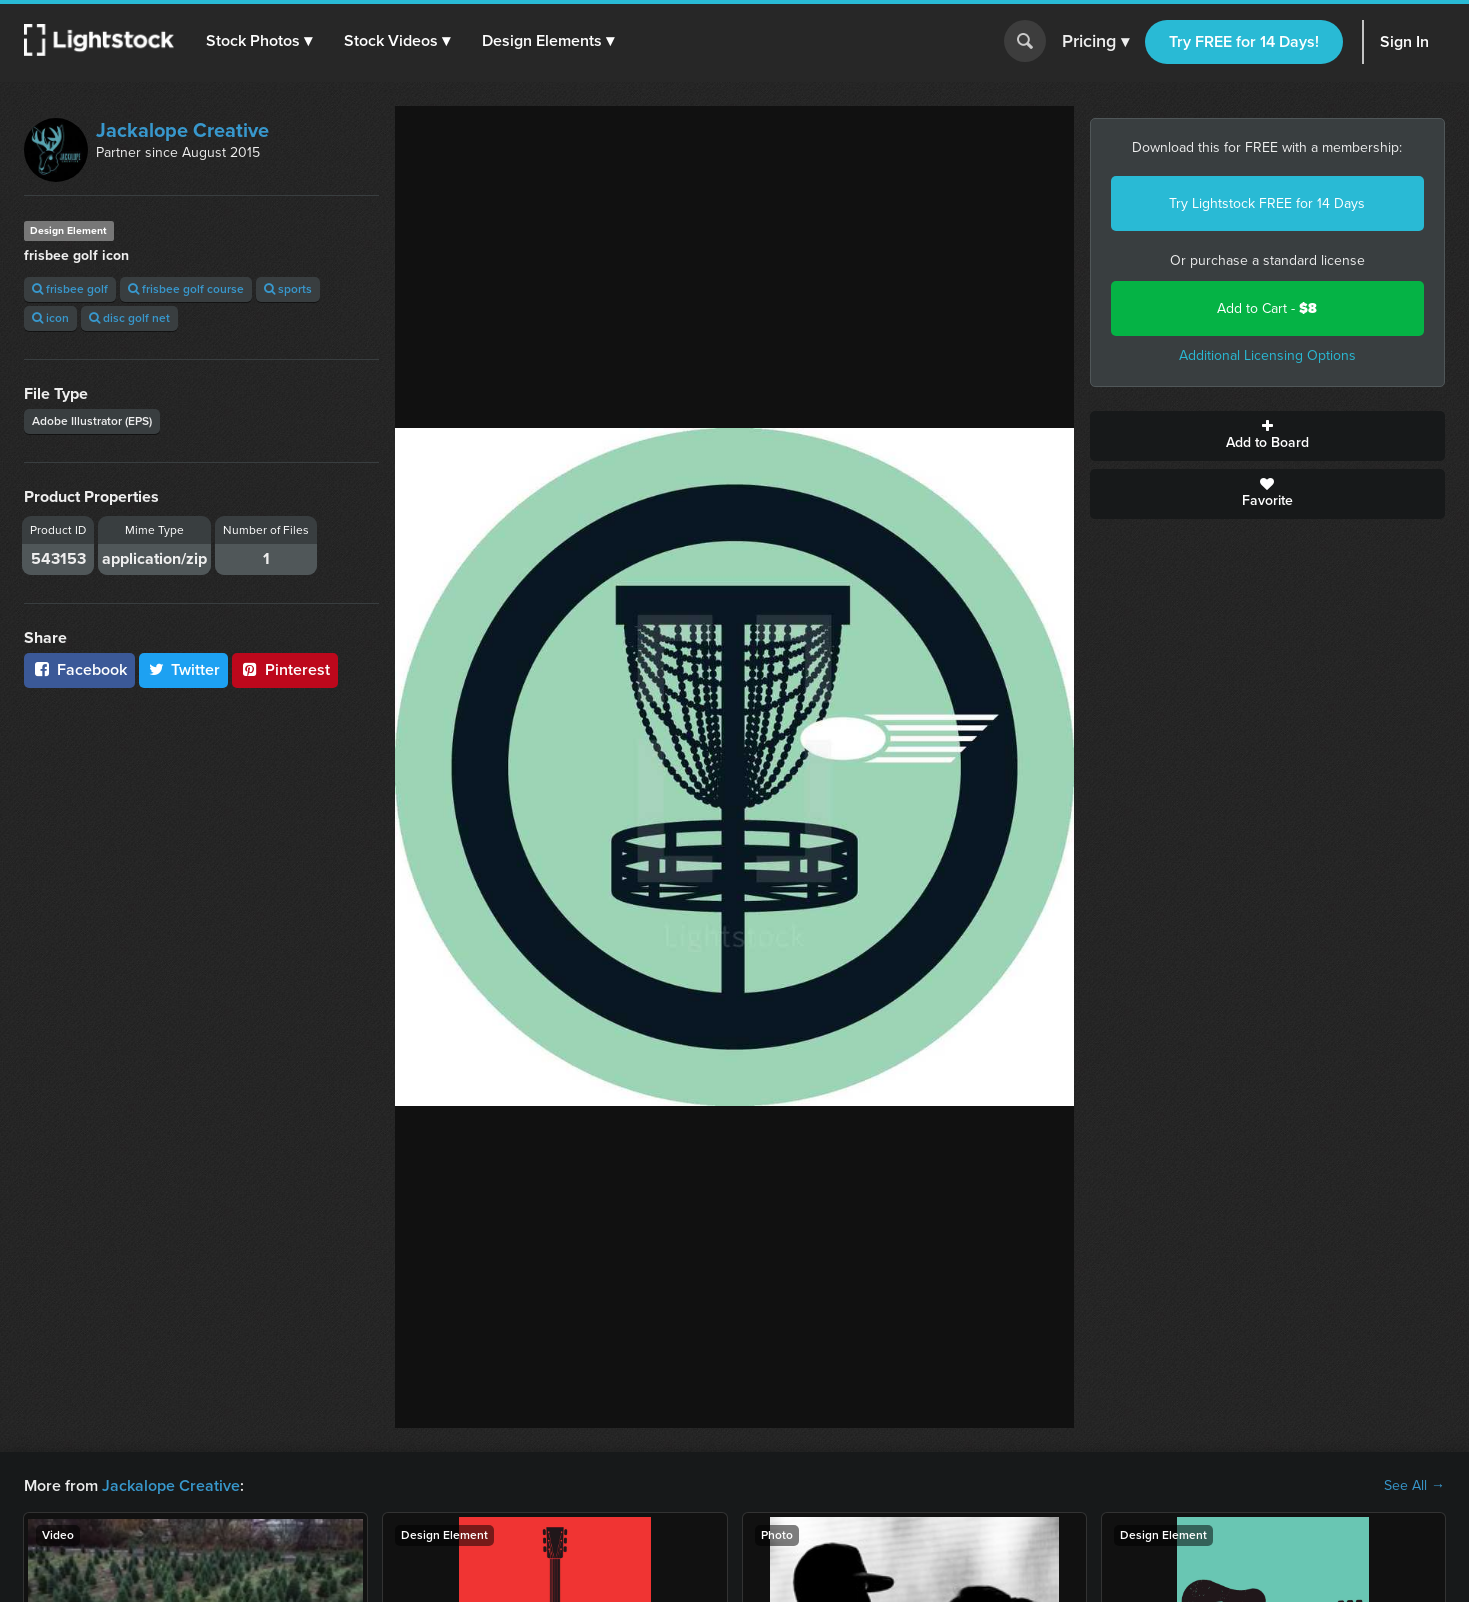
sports (288, 289)
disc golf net (129, 318)
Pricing (1095, 42)
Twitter (184, 669)
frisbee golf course (186, 289)
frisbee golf (70, 289)
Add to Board (1267, 436)
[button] (259, 41)
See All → (1414, 1486)
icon (50, 318)
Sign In (1404, 41)
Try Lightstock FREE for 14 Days (1267, 203)
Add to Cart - (1267, 308)
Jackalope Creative (182, 130)
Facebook (79, 669)
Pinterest (285, 669)
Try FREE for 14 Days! (1244, 41)
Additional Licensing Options (1267, 355)
